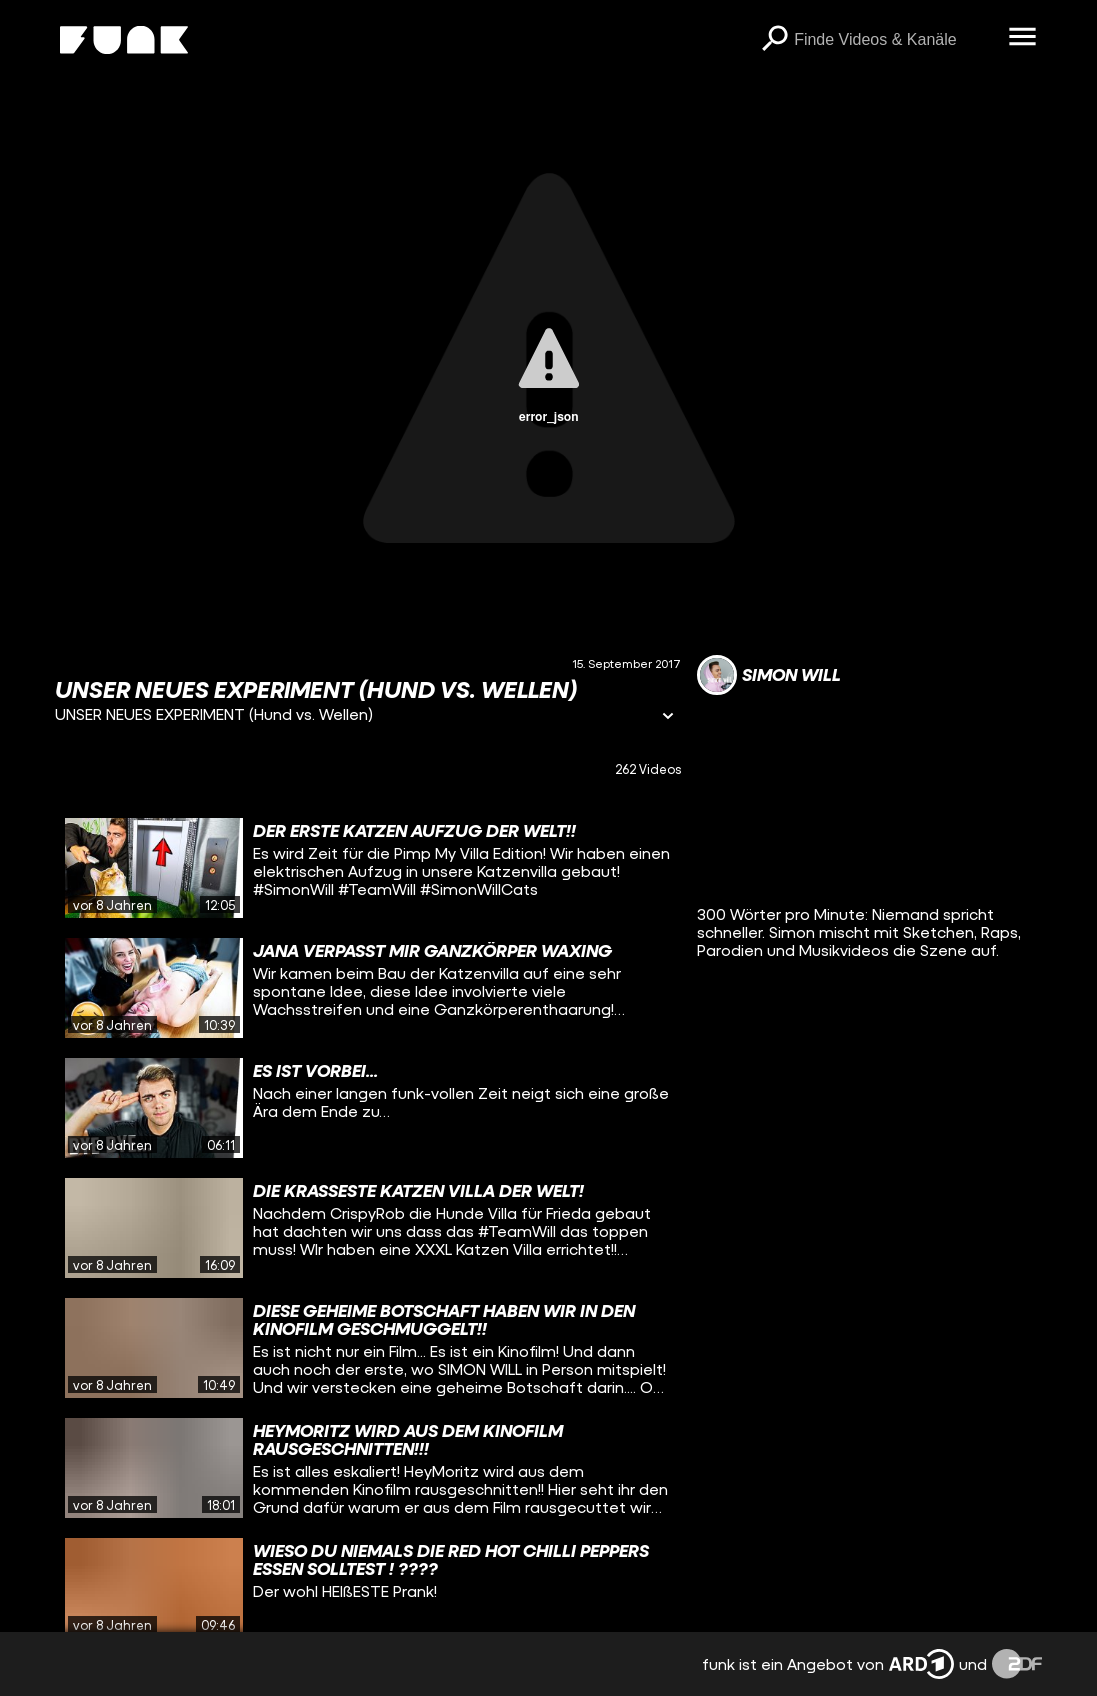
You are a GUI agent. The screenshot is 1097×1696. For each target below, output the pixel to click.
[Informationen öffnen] (668, 717)
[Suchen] (774, 40)
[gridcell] (368, 868)
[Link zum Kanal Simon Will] (769, 675)
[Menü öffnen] (1022, 38)
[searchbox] (894, 40)
